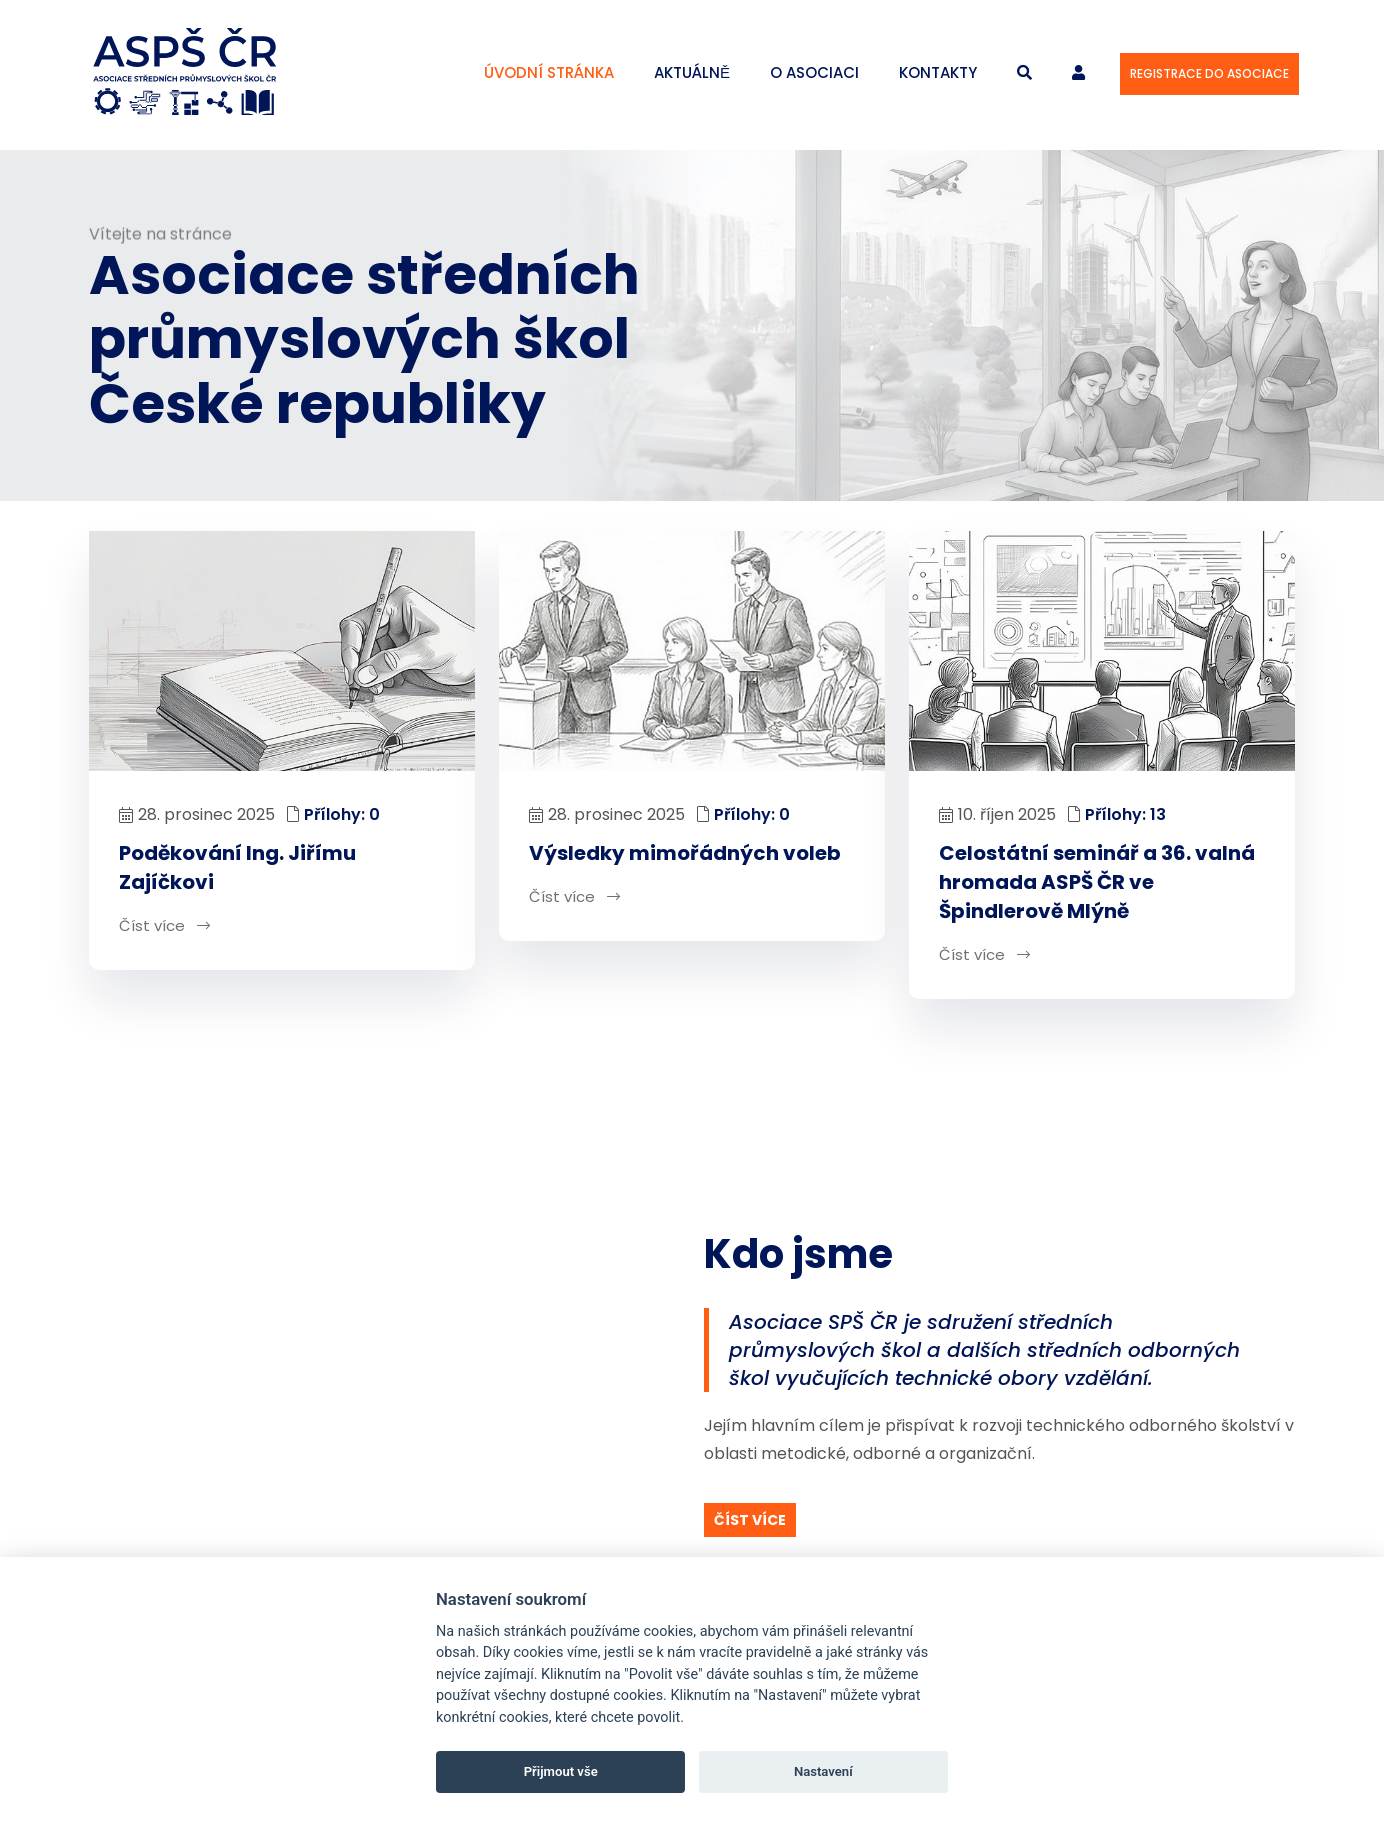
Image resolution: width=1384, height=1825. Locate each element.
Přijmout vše (561, 1771)
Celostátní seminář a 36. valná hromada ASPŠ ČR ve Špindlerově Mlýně (1097, 883)
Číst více (164, 926)
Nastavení (823, 1771)
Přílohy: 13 (1125, 815)
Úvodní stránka (549, 72)
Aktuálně (692, 72)
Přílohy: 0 (342, 815)
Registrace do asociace (1209, 73)
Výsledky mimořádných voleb (685, 854)
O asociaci (814, 72)
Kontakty (938, 72)
